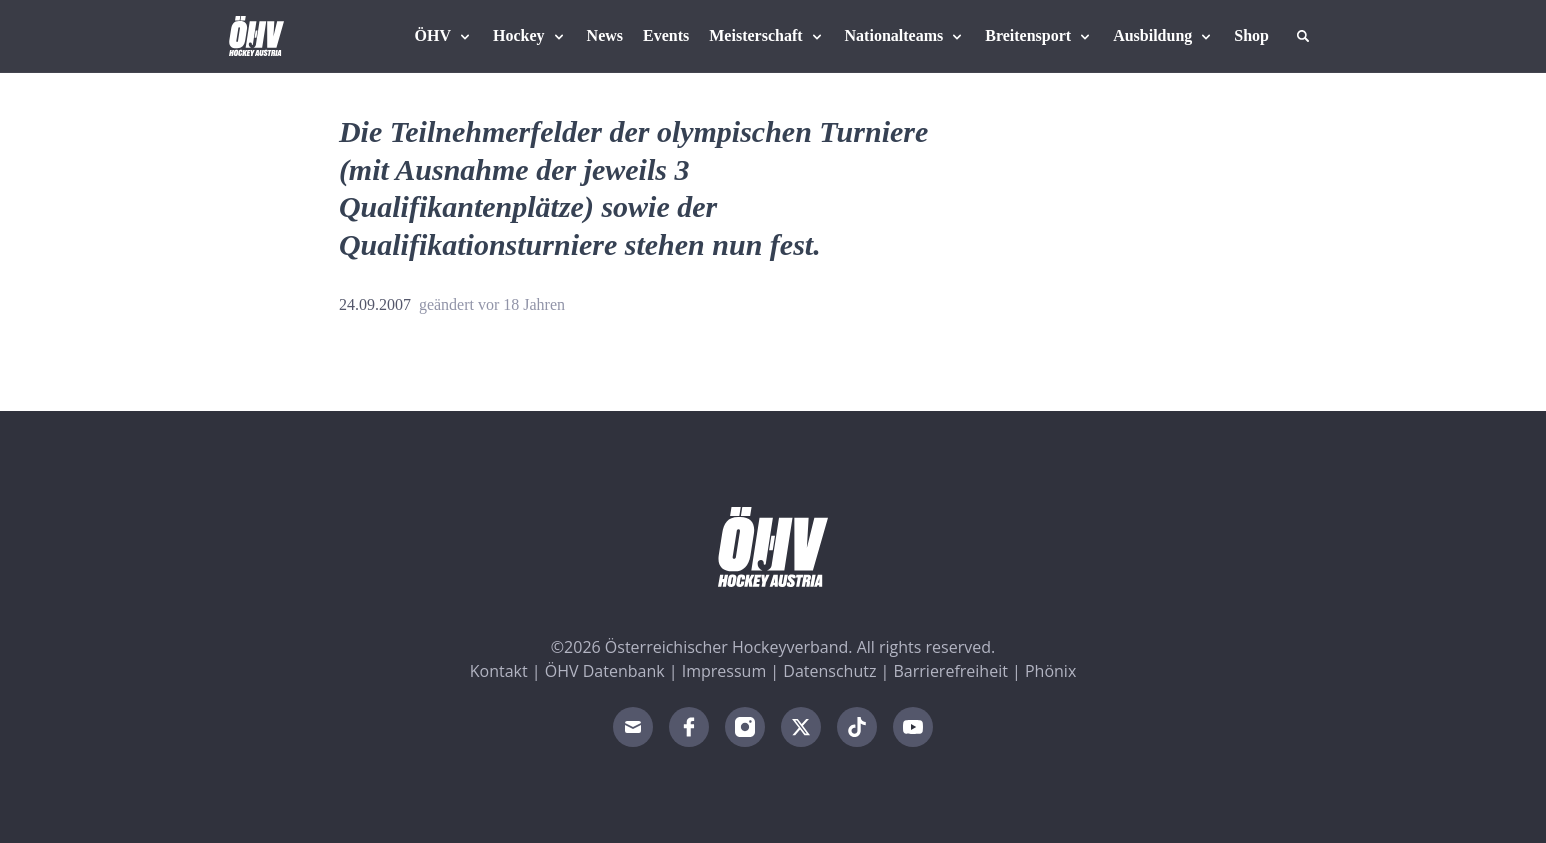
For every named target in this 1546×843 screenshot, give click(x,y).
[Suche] (1303, 36)
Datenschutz (829, 671)
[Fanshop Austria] (1251, 36)
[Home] (256, 36)
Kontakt (499, 671)
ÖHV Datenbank (605, 671)
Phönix (1050, 671)
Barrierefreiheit (951, 671)
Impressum (724, 671)
